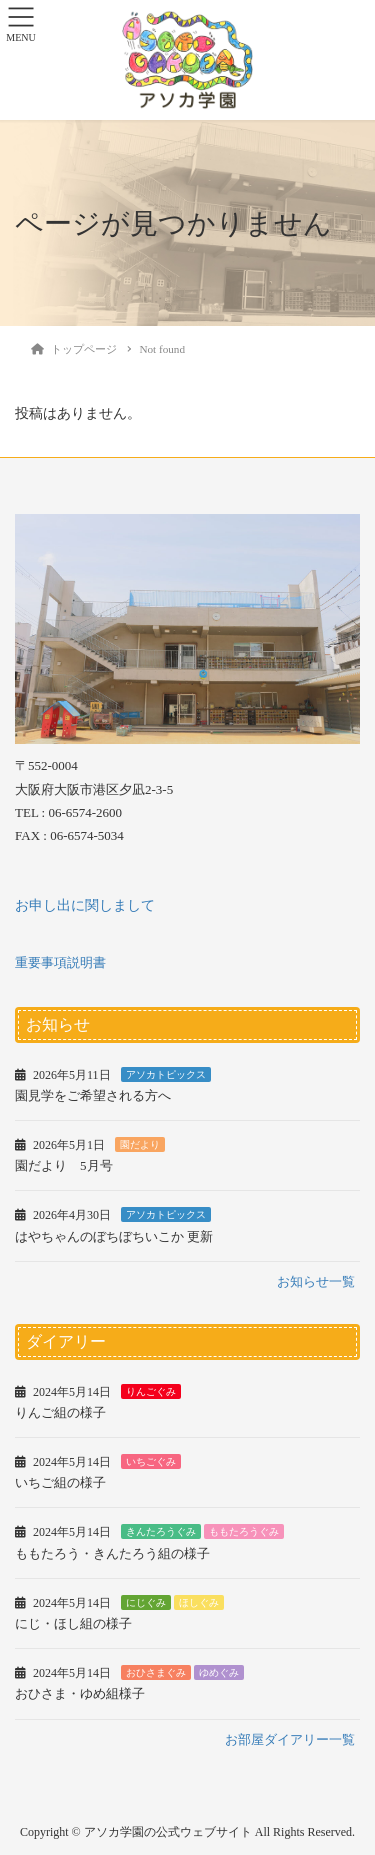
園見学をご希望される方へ (93, 1095)
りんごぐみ (151, 1391)
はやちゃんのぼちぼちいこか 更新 (114, 1236)
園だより (140, 1144)
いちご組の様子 (60, 1482)
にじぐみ (146, 1602)
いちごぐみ (151, 1461)
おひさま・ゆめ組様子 (80, 1693)
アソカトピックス (166, 1074)
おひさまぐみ (156, 1672)
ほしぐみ (199, 1602)
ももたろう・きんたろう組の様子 (112, 1553)
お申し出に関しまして (85, 905)
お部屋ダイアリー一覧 (290, 1739)
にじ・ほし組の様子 (73, 1623)
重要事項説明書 (60, 962)
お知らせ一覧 (316, 1281)
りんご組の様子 (60, 1412)
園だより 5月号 (64, 1165)
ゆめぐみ (219, 1672)
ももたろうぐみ (244, 1531)
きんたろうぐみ (161, 1531)
